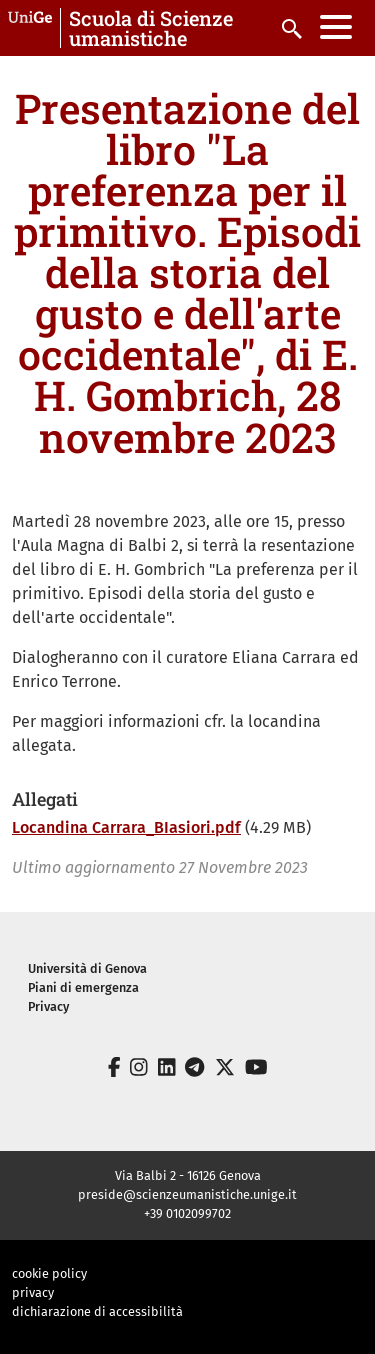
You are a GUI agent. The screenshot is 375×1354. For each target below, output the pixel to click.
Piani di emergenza (83, 987)
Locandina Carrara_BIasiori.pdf (126, 827)
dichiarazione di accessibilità (97, 1311)
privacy (33, 1292)
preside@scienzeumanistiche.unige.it (187, 1194)
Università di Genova (87, 968)
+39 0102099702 (187, 1213)
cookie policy (49, 1273)
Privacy (48, 1006)
